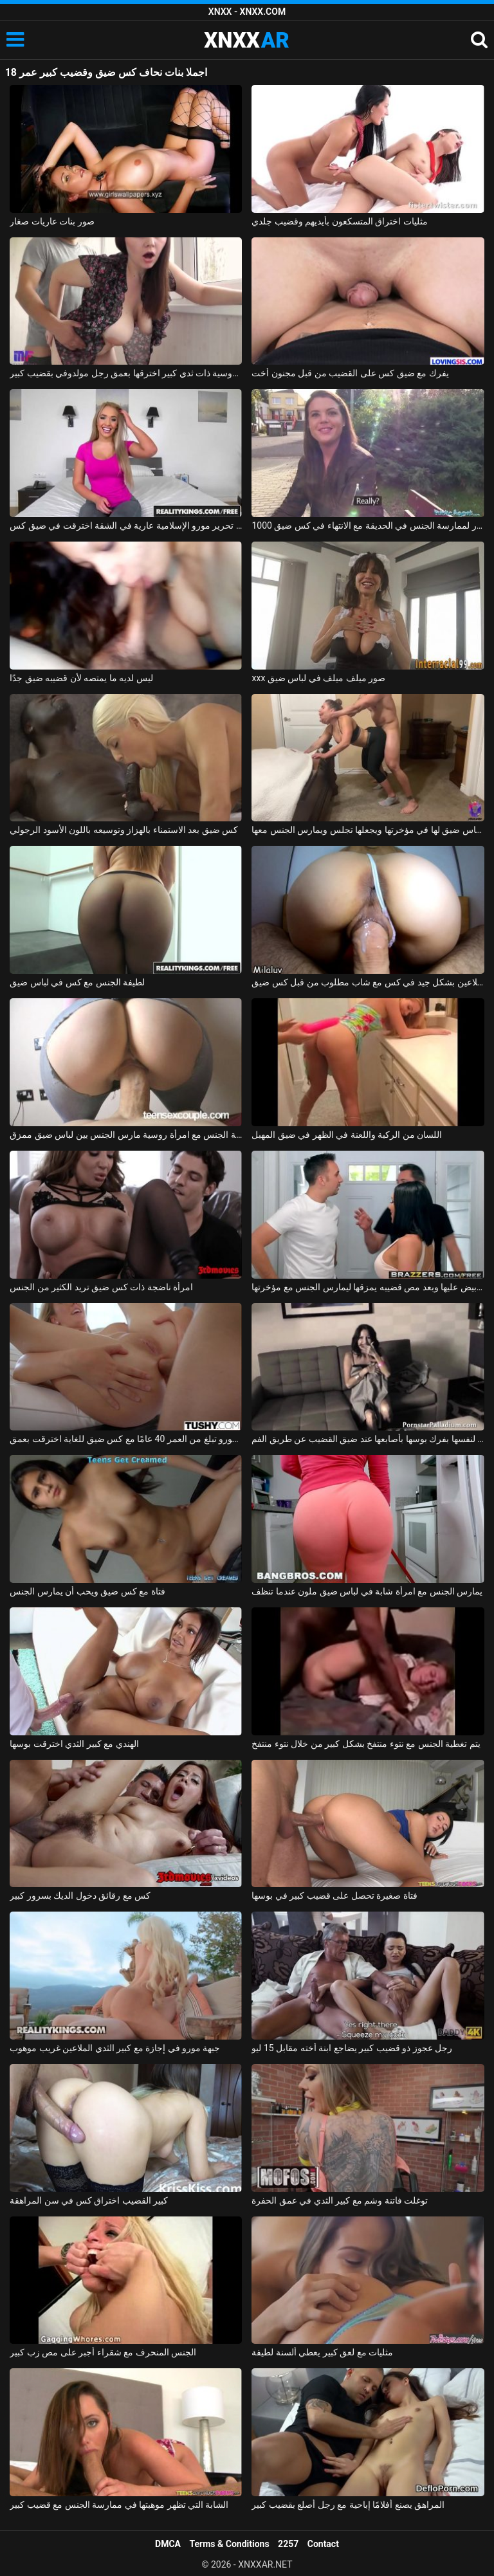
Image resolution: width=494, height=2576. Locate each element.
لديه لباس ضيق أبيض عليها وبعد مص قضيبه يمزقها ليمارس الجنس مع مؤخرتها (368, 1287)
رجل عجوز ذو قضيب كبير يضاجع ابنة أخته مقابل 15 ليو (352, 2048)
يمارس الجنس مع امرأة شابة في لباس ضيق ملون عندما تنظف (367, 1591)
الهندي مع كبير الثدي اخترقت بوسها (74, 1744)
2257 (288, 2544)
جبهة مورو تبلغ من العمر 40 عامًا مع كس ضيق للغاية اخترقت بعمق (126, 1439)
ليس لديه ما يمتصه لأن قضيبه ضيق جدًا (81, 678)
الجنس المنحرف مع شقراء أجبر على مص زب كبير (103, 2352)
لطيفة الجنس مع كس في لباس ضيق (77, 982)
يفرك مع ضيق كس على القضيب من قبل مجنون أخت (350, 373)
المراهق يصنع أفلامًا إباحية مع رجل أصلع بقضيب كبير (348, 2504)
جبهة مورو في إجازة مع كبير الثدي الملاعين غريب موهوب (115, 2048)
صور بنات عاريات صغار (52, 221)
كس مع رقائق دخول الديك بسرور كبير (80, 1895)
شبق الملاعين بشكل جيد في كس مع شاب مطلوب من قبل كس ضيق (368, 982)
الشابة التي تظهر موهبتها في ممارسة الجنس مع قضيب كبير (119, 2504)
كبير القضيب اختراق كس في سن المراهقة (89, 2200)
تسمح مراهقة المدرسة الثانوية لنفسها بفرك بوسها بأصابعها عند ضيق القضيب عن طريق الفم (368, 1439)
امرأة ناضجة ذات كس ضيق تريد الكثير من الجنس (101, 1287)
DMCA (168, 2544)
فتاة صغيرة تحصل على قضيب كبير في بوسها (334, 1895)
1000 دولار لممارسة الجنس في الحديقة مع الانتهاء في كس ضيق (368, 525)
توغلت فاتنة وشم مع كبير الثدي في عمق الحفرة (340, 2200)
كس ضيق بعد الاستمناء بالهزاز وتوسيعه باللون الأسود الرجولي (124, 830)
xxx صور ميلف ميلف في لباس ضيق (318, 678)
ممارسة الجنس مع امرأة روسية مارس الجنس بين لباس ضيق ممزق (126, 1134)
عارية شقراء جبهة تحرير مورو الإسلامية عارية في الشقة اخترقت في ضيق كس (126, 525)
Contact (323, 2544)
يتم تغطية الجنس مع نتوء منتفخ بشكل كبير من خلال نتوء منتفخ (366, 1744)
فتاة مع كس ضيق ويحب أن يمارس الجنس (87, 1591)
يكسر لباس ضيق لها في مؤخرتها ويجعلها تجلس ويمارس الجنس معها (368, 830)
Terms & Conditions (230, 2544)
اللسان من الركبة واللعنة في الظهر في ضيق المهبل (347, 1134)
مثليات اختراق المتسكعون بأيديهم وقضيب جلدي (339, 221)
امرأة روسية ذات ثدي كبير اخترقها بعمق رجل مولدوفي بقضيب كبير (126, 373)
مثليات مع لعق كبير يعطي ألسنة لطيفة (322, 2352)
